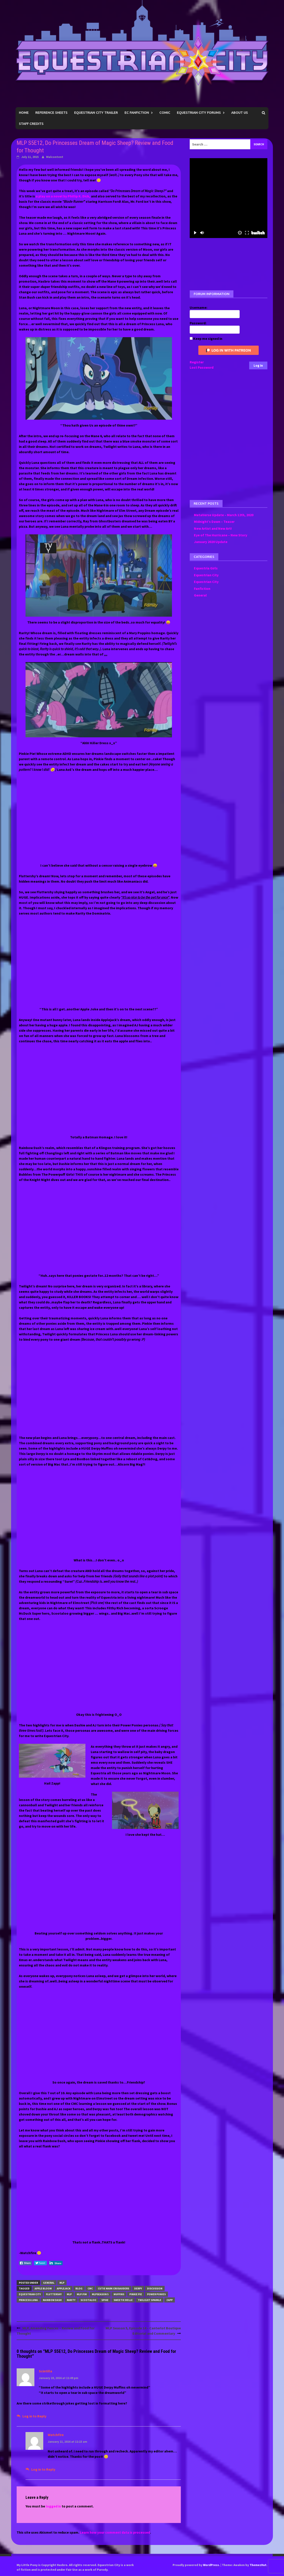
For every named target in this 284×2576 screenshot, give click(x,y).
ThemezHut (258, 2565)
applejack (63, 2288)
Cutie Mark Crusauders (113, 2288)
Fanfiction (202, 588)
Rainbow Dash (52, 2300)
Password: (198, 323)
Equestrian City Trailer (96, 112)
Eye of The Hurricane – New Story (220, 535)
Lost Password (201, 367)
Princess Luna (28, 2300)
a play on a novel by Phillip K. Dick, (63, 196)
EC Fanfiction (136, 112)
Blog (79, 2288)
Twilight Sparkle (149, 2300)
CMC (90, 2288)
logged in (53, 2506)
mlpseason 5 (100, 2294)
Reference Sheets (51, 112)
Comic (164, 112)
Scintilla (45, 2371)
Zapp (169, 2300)
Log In (258, 365)
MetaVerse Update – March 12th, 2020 (223, 515)
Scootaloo (88, 2300)
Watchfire (56, 2434)
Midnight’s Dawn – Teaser (214, 521)
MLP (61, 2282)
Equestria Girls (206, 568)
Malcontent (54, 157)
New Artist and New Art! (213, 528)
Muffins (119, 2294)
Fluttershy (54, 2294)
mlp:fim (82, 2294)
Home (24, 112)
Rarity (71, 2300)
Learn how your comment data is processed (115, 2532)
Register (197, 362)
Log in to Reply (34, 2416)
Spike (104, 2300)
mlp (69, 2294)
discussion (154, 2288)
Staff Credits (31, 124)
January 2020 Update (210, 541)
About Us (239, 112)
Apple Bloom (43, 2288)
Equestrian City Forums (199, 112)
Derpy (138, 2288)
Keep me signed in (207, 338)
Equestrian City (30, 2294)
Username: (198, 307)
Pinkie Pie (135, 2294)
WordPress (211, 2565)
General (48, 2282)
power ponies (156, 2294)
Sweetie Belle (123, 2300)
